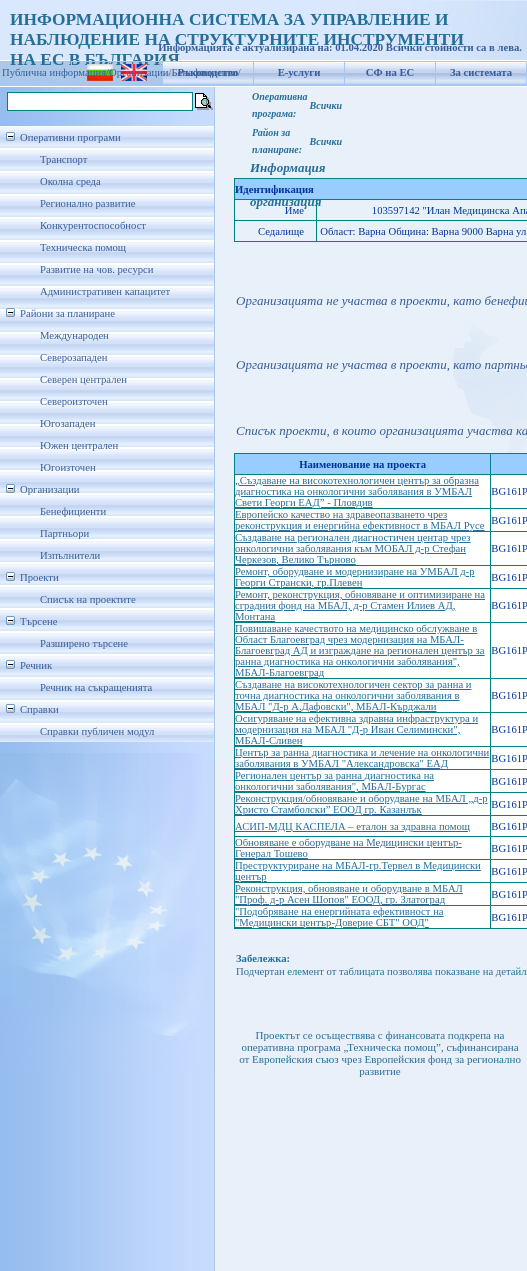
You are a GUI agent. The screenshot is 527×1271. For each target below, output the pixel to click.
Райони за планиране (67, 313)
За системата (481, 72)
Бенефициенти (73, 511)
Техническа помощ (83, 247)
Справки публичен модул (97, 731)
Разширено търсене (84, 643)
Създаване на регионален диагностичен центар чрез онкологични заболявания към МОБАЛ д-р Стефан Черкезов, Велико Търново (352, 548)
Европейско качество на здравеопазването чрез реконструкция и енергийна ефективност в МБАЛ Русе (360, 520)
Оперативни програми (70, 137)
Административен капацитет (105, 291)
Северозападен (73, 357)
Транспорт (63, 159)
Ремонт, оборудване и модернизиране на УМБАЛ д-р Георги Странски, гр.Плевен (355, 577)
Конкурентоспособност (93, 225)
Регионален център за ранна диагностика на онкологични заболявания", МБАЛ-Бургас (334, 781)
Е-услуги (299, 72)
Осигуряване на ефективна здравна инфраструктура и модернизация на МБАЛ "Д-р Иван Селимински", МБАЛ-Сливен (356, 729)
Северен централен (83, 379)
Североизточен (74, 401)
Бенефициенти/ (206, 72)
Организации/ (140, 72)
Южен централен (79, 445)
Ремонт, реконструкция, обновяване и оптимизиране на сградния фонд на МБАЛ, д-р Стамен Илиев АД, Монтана (360, 605)
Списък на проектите (88, 599)
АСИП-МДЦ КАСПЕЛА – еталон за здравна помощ (352, 826)
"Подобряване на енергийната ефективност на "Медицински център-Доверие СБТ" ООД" (339, 917)
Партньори (64, 533)
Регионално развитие (88, 203)
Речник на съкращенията (96, 687)
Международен (74, 335)
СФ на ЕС (390, 72)
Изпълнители (70, 555)
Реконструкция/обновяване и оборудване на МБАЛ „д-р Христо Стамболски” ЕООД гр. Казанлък (361, 804)
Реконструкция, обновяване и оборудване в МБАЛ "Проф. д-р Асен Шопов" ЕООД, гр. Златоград (349, 894)
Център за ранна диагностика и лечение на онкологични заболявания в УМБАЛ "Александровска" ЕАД (362, 758)
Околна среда (70, 181)
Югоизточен (68, 467)
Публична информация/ (55, 72)
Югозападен (67, 423)
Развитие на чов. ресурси (97, 269)
